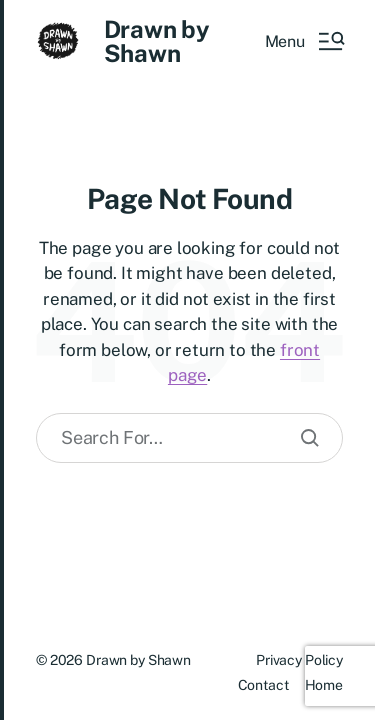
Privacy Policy (299, 660)
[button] (304, 41)
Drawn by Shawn (157, 41)
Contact (263, 685)
